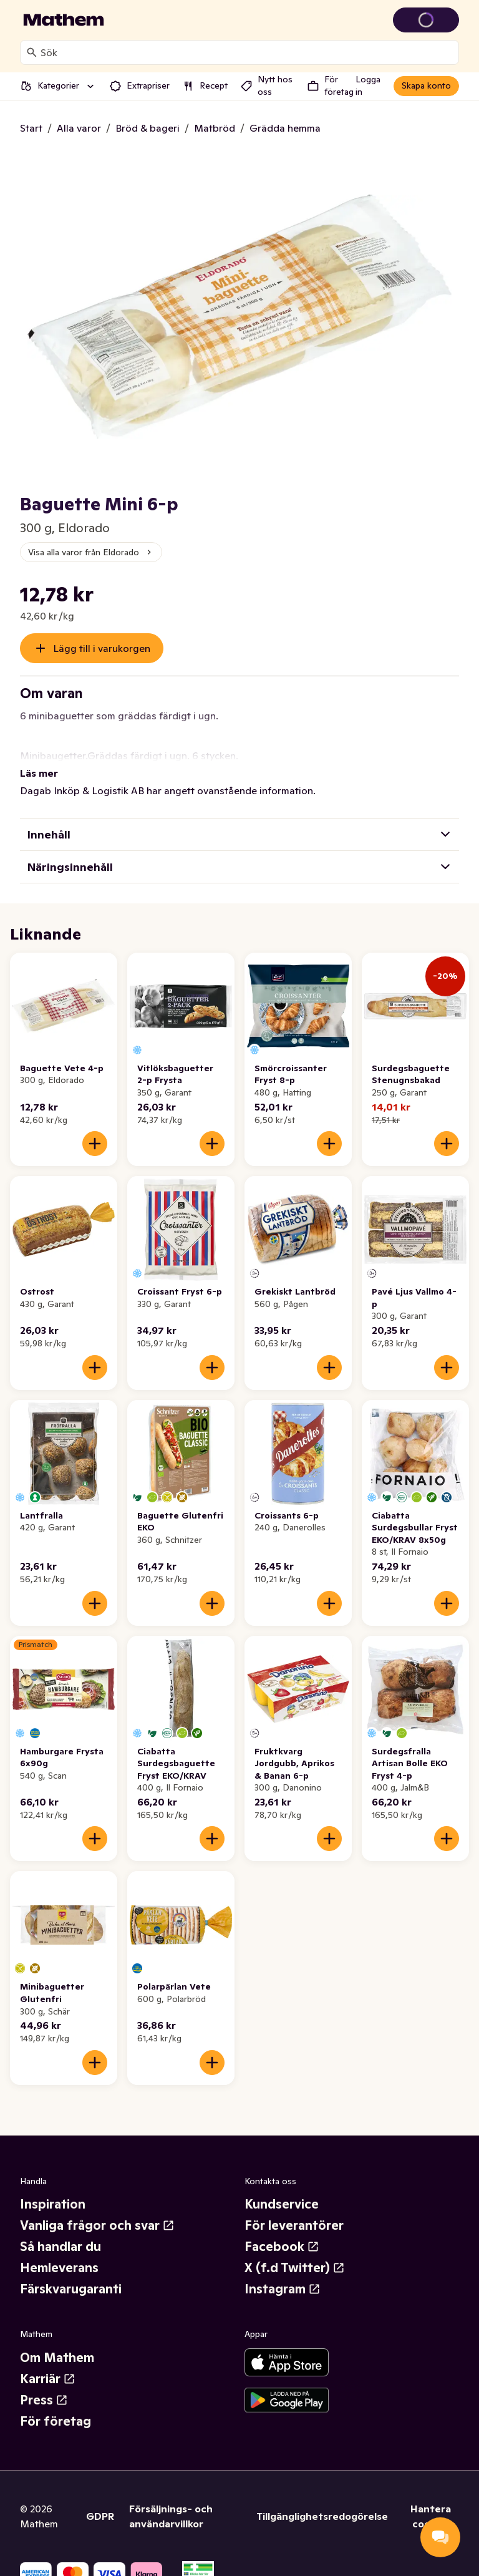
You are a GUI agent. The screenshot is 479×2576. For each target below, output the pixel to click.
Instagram (282, 2274)
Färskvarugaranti (71, 2274)
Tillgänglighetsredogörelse (322, 2501)
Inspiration (52, 2189)
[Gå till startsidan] (63, 19)
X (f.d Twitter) (294, 2253)
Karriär (47, 2364)
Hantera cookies (430, 2501)
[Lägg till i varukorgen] (94, 1128)
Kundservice (281, 2189)
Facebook (281, 2232)
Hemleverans (59, 2253)
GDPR (100, 2501)
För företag (55, 2406)
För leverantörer (294, 2210)
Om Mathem (57, 2343)
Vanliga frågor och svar (97, 2210)
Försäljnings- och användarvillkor (171, 2501)
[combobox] (247, 52)
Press (44, 2385)
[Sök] (32, 52)
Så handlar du (60, 2232)
